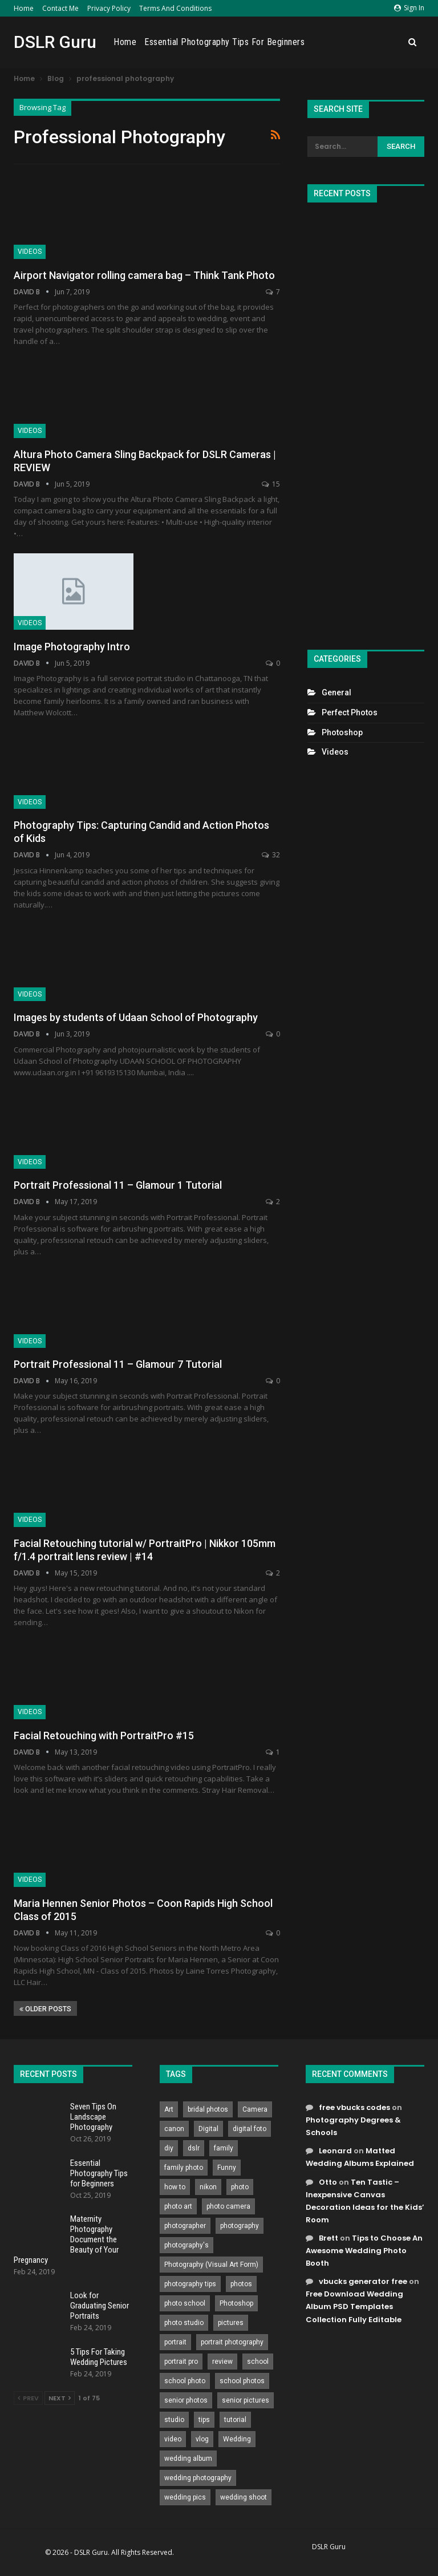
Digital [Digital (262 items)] (208, 2129)
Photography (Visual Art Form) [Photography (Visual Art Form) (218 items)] (211, 2265)
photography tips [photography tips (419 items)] (190, 2284)
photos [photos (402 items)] (241, 2284)
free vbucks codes (354, 2107)
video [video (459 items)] (172, 2439)
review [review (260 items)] (222, 2362)
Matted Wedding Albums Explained (360, 2157)
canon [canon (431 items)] (174, 2129)
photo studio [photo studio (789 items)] (184, 2323)
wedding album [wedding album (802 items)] (188, 2458)
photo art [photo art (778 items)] (178, 2206)
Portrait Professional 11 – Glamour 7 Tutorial (118, 1364)
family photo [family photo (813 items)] (183, 2168)
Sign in (409, 8)
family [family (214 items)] (223, 2148)
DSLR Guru (55, 42)
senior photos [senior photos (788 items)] (186, 2400)
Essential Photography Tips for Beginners (289, 42)
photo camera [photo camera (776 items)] (228, 2206)
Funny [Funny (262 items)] (226, 2168)
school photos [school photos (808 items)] (242, 2381)
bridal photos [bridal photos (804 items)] (208, 2109)
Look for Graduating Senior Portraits (99, 2305)
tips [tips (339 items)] (204, 2420)
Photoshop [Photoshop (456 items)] (236, 2303)
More (388, 42)
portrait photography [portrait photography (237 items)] (232, 2342)
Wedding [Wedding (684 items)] (237, 2439)
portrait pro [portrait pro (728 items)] (181, 2362)
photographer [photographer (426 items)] (185, 2226)
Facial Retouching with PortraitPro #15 (104, 1735)
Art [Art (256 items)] (168, 2109)
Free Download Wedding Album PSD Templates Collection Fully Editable (354, 2306)
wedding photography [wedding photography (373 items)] (198, 2478)
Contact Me (60, 8)
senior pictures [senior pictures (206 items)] (245, 2400)
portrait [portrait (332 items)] (175, 2342)
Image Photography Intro (72, 647)
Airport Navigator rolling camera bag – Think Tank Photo (144, 275)
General (336, 692)
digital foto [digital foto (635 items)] (249, 2129)
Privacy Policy (109, 8)
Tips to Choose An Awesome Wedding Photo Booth (364, 2251)
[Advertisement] (365, 421)
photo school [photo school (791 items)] (184, 2303)
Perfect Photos (350, 712)
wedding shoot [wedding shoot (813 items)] (243, 2497)
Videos (30, 252)
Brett (328, 2238)
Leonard (335, 2150)
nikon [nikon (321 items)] (208, 2187)
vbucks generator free (363, 2281)
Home (24, 8)
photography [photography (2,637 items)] (239, 2226)
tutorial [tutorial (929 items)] (235, 2420)
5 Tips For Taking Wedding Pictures (98, 2357)
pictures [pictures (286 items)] (231, 2323)
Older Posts (45, 2009)
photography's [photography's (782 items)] (186, 2245)
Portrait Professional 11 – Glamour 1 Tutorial (118, 1185)
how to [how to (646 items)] (174, 2187)
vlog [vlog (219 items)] (202, 2439)
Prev (28, 2398)
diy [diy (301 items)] (168, 2148)
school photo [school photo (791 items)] (184, 2381)
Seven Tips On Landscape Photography (93, 2116)
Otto (328, 2182)
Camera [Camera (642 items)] (254, 2109)
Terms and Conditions (175, 8)
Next (59, 2398)
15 (271, 484)
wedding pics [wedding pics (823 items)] (185, 2497)
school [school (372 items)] (258, 2362)
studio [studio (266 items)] (174, 2420)
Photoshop (342, 732)
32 (271, 855)
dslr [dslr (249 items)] (194, 2148)
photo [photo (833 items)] (240, 2187)
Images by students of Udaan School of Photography (136, 1017)
